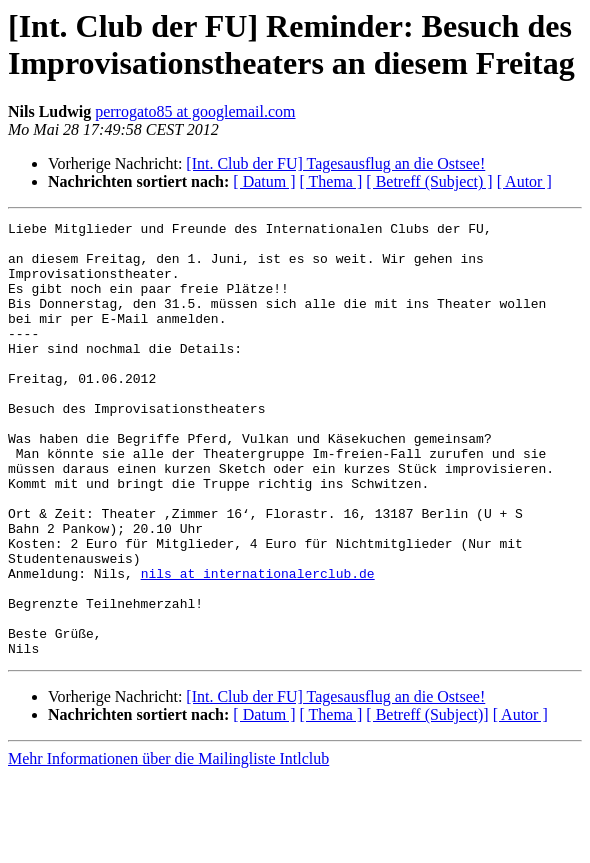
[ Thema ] (331, 181)
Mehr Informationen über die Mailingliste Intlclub (168, 845)
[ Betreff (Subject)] (427, 801)
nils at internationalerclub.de (258, 645)
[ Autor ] (524, 181)
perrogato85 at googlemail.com (195, 111)
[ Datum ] (264, 181)
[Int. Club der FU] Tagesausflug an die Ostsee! (335, 163)
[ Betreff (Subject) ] (429, 181)
